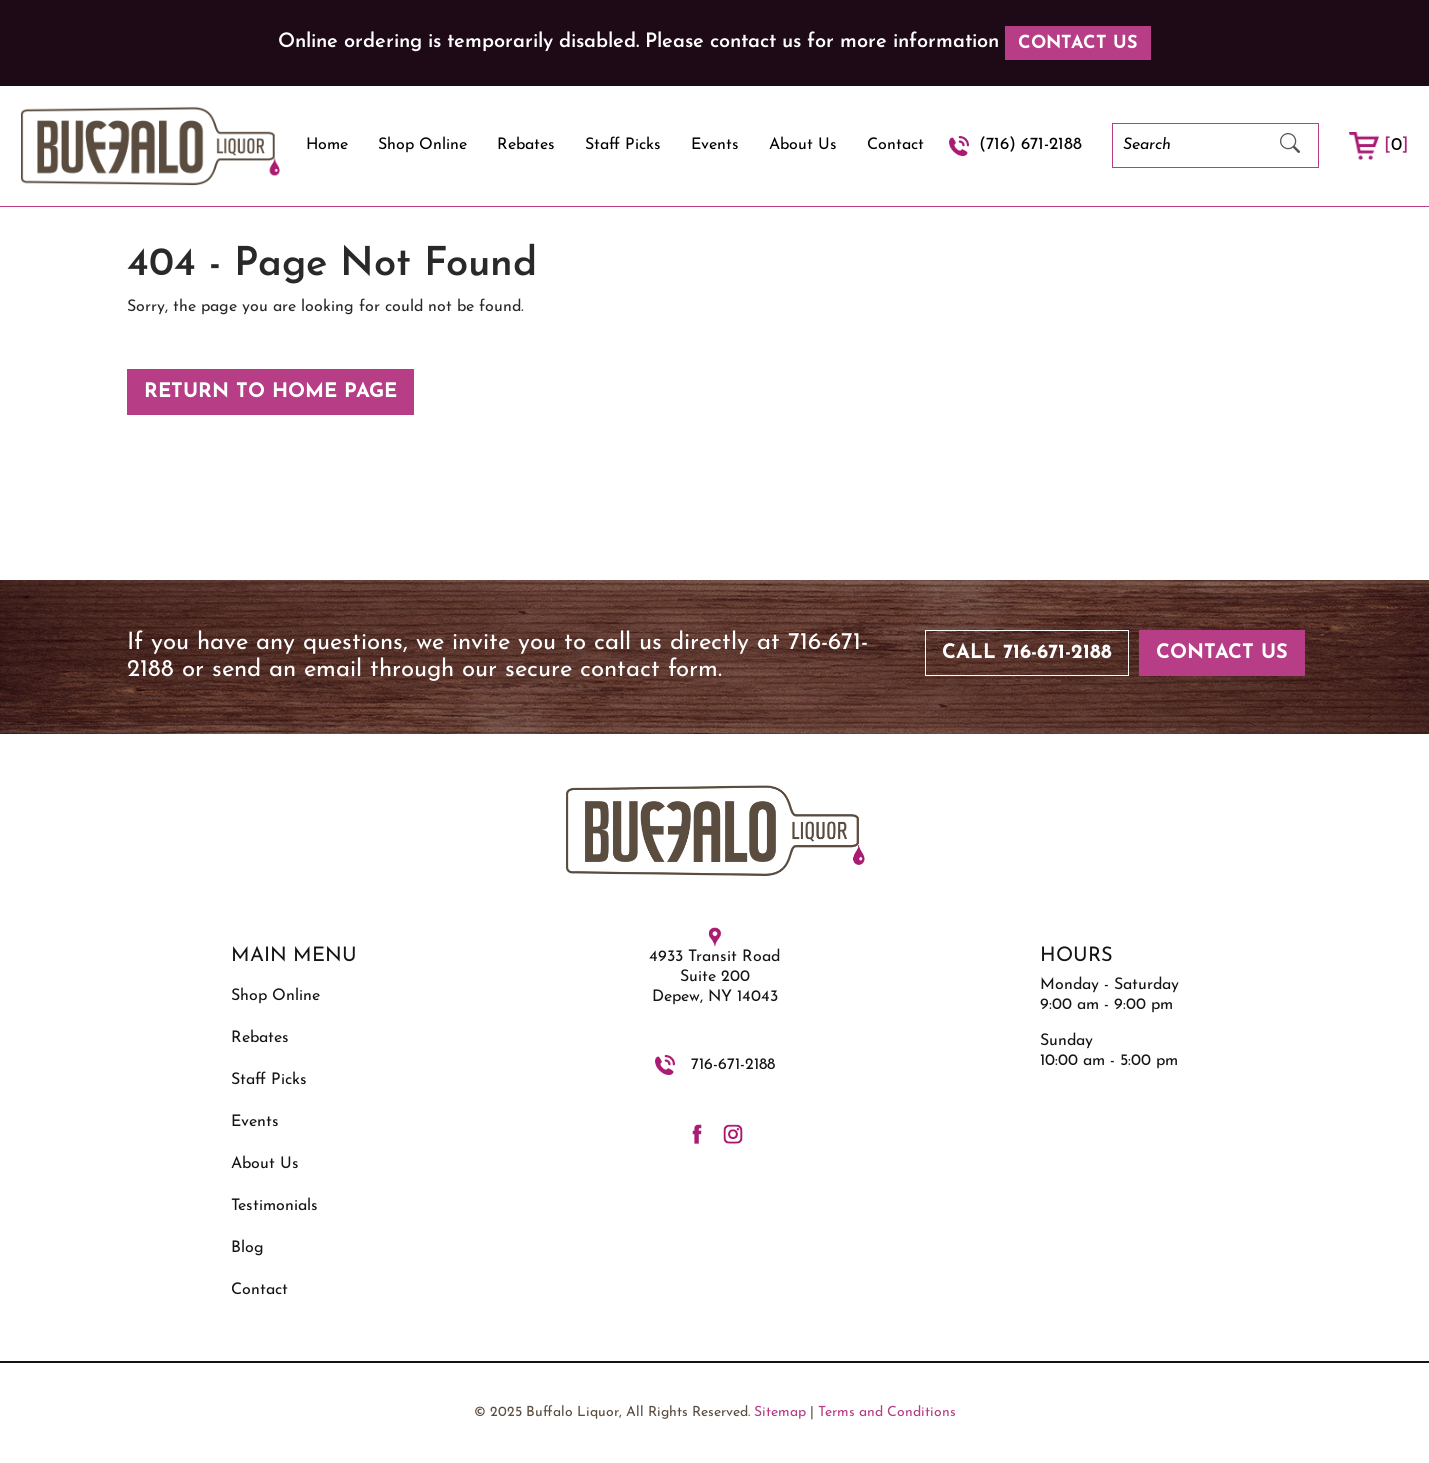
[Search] (1188, 145)
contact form (649, 670)
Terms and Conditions (887, 1412)
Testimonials (274, 1206)
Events (715, 145)
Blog (247, 1248)
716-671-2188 (733, 1065)
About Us (803, 145)
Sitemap (780, 1412)
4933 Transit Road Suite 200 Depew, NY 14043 (714, 977)
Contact (895, 145)
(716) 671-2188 (1030, 144)
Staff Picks (623, 145)
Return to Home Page (270, 392)
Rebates (526, 145)
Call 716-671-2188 (1027, 653)
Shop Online (422, 145)
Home (327, 145)
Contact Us (1222, 653)
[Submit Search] (1290, 145)
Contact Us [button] (1078, 43)
